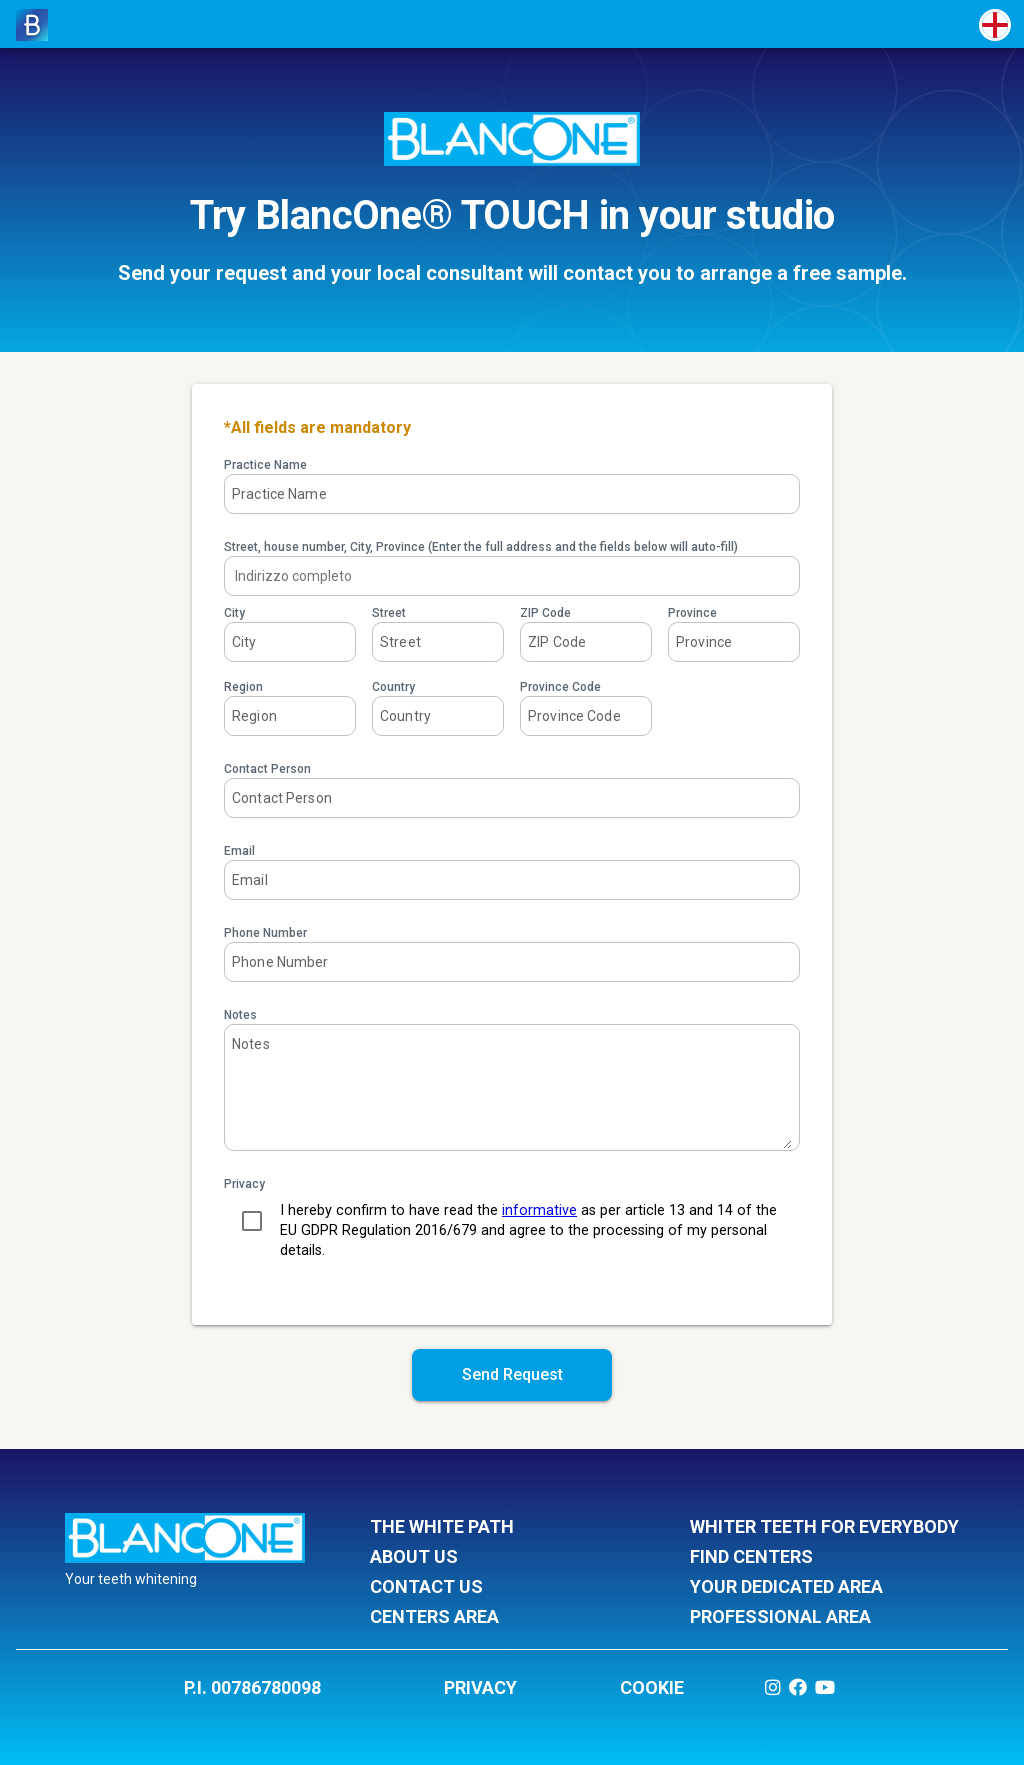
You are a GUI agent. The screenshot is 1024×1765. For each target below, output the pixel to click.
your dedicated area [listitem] (824, 1588)
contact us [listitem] (504, 1588)
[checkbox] (252, 1221)
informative (539, 1210)
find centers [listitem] (824, 1558)
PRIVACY (480, 1687)
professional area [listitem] (824, 1618)
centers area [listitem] (504, 1618)
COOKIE (652, 1687)
